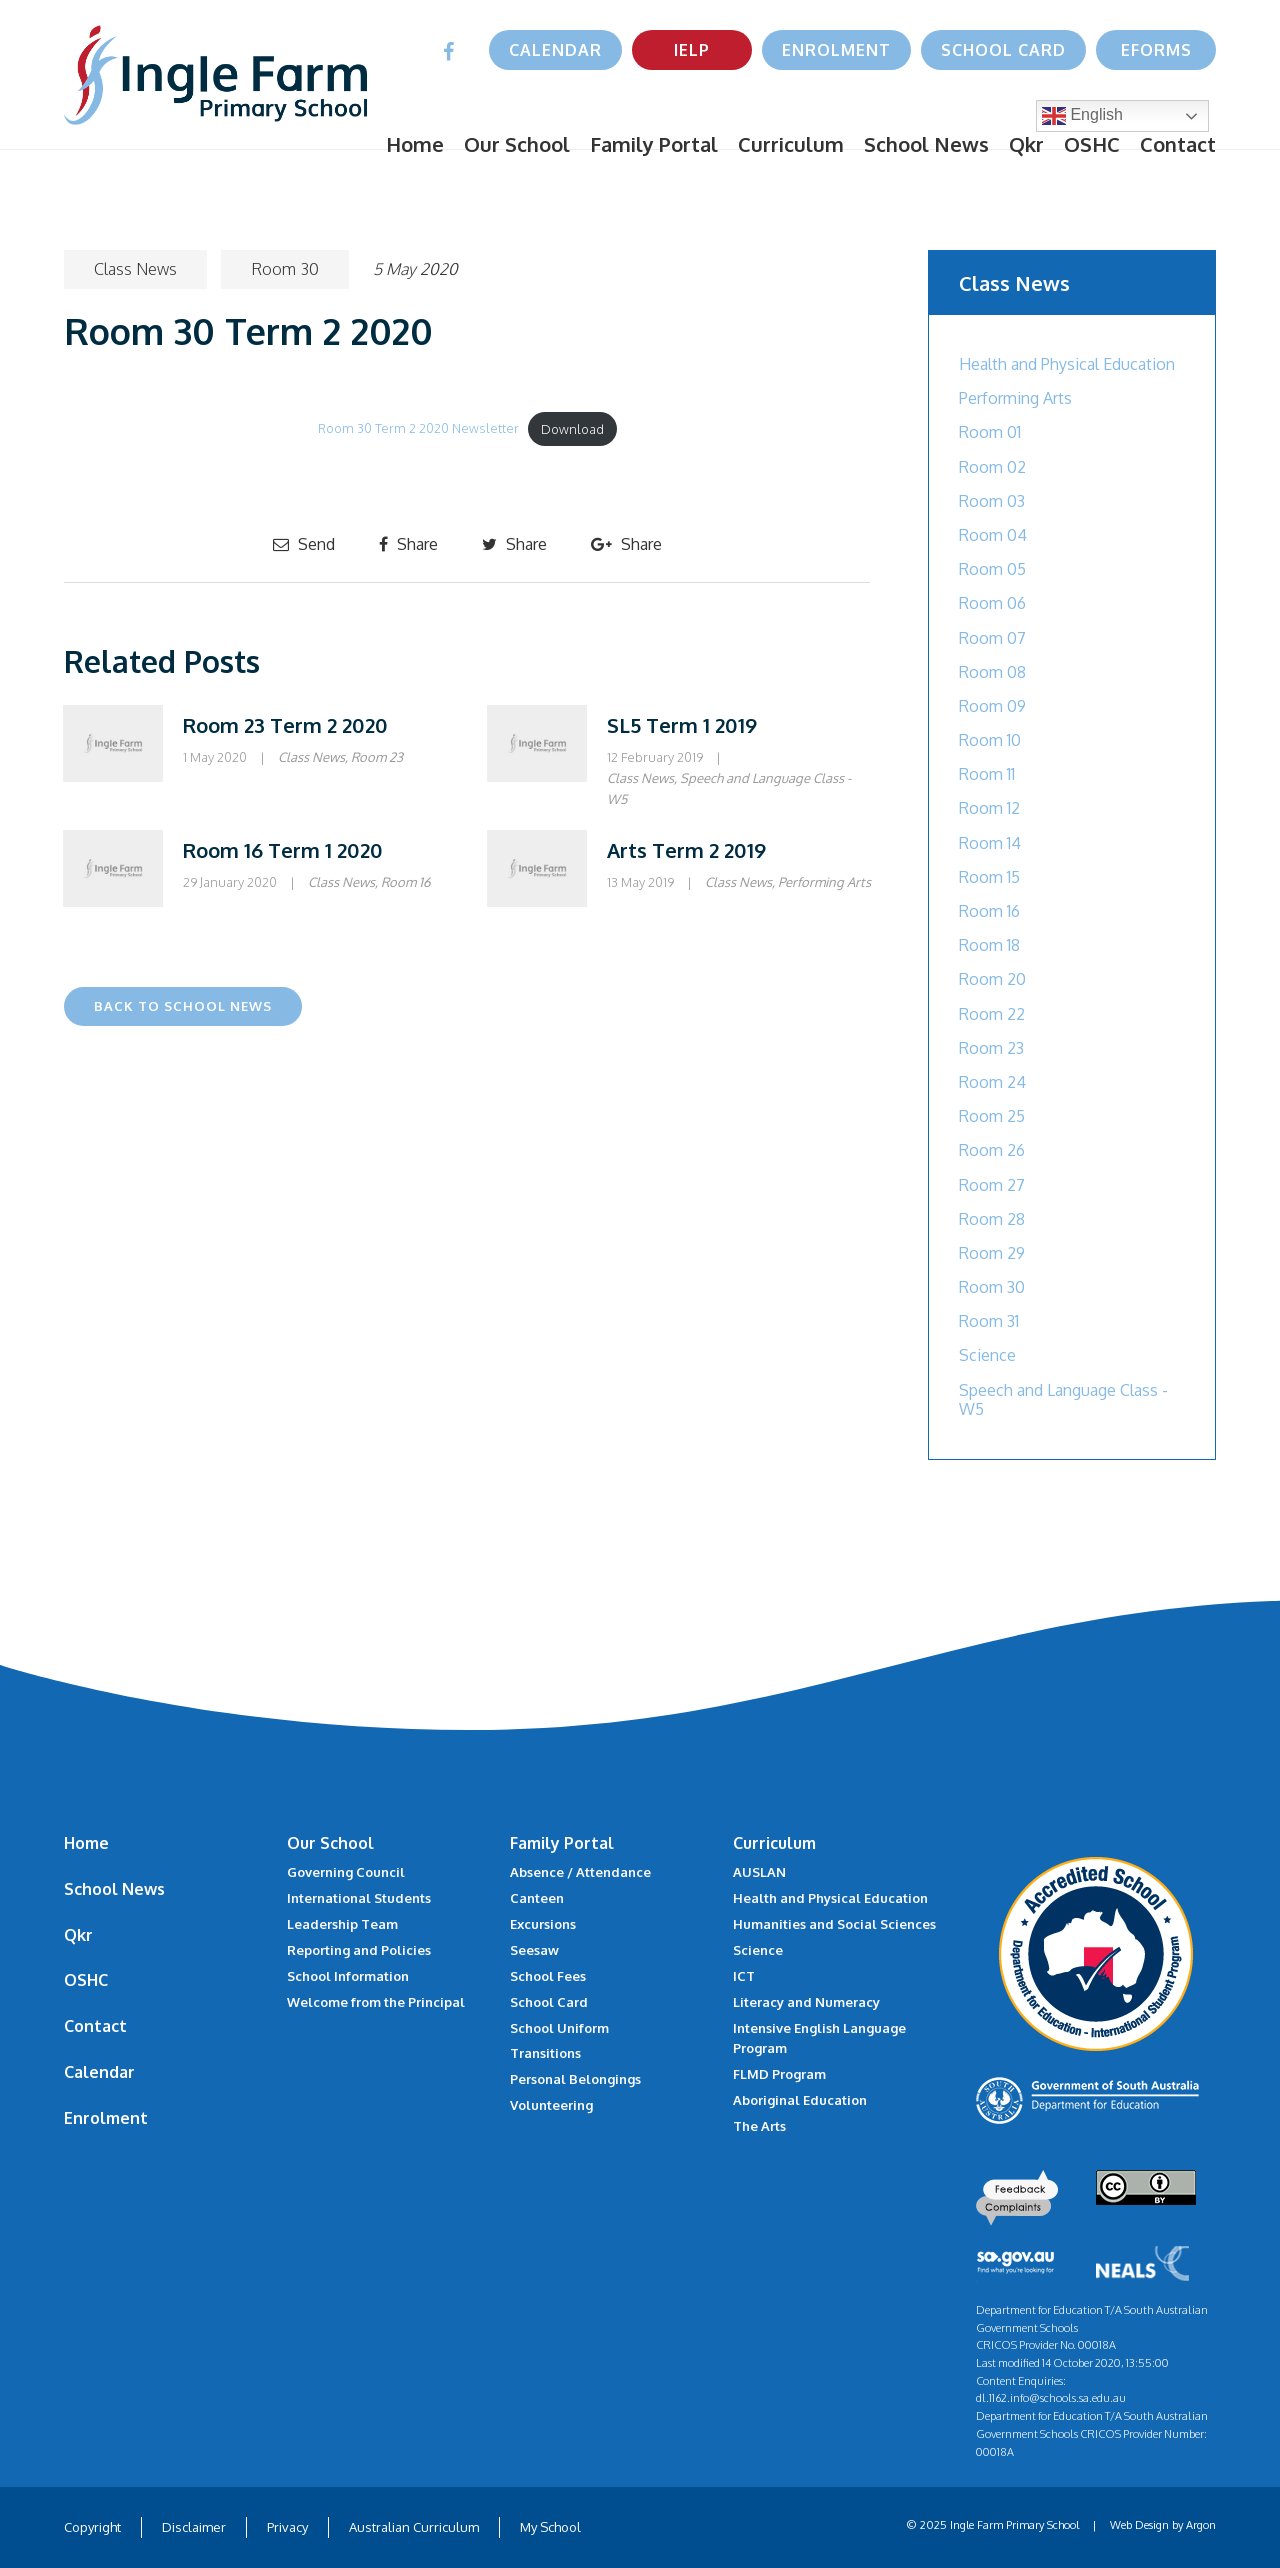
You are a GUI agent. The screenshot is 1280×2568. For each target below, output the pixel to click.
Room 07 (992, 638)
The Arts (759, 2126)
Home (415, 144)
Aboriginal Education (800, 2100)
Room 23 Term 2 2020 (285, 725)
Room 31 (989, 1321)
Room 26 (992, 1150)
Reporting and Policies (359, 1950)
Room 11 (987, 774)
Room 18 (989, 945)
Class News (135, 269)
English (1082, 116)
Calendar (555, 50)
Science (987, 1355)
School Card (1003, 50)
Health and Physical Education (1067, 364)
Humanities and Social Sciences (834, 1924)
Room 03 (992, 501)
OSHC (1092, 144)
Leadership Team (342, 1924)
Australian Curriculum (414, 2527)
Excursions (543, 1924)
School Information (348, 1976)
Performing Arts (824, 882)
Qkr (1026, 144)
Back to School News (183, 1006)
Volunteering (551, 2105)
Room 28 (992, 1219)
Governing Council (346, 1872)
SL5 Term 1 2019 (682, 725)
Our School (517, 144)
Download (572, 429)
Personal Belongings (575, 2079)
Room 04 (993, 535)
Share (408, 544)
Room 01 (990, 432)
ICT (744, 1976)
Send (304, 544)
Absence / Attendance (580, 1872)
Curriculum (791, 144)
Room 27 (992, 1185)
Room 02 (992, 467)
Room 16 (406, 882)
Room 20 (992, 979)
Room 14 (990, 843)
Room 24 (992, 1082)
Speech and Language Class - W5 (1063, 1399)
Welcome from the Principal (376, 2002)
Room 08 (992, 672)
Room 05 (992, 569)
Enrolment (836, 50)
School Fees (548, 1976)
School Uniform (559, 2028)
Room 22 (992, 1014)
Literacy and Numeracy (806, 2002)
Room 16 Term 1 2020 (283, 850)
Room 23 (377, 757)
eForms (1156, 50)
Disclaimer (194, 2527)
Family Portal (654, 144)
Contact (1178, 144)
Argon (1201, 2525)
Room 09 (992, 706)
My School (550, 2527)
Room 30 (285, 269)
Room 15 (989, 877)
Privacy (287, 2527)
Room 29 (992, 1253)
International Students (359, 1898)
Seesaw (534, 1950)
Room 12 (989, 808)
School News (926, 144)
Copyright (92, 2527)
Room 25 (992, 1116)
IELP (692, 50)
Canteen (537, 1898)
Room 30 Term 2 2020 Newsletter (418, 429)
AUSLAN (759, 1872)
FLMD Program (779, 2074)
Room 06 (992, 603)
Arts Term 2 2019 (686, 850)
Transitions (545, 2053)
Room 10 (990, 740)
